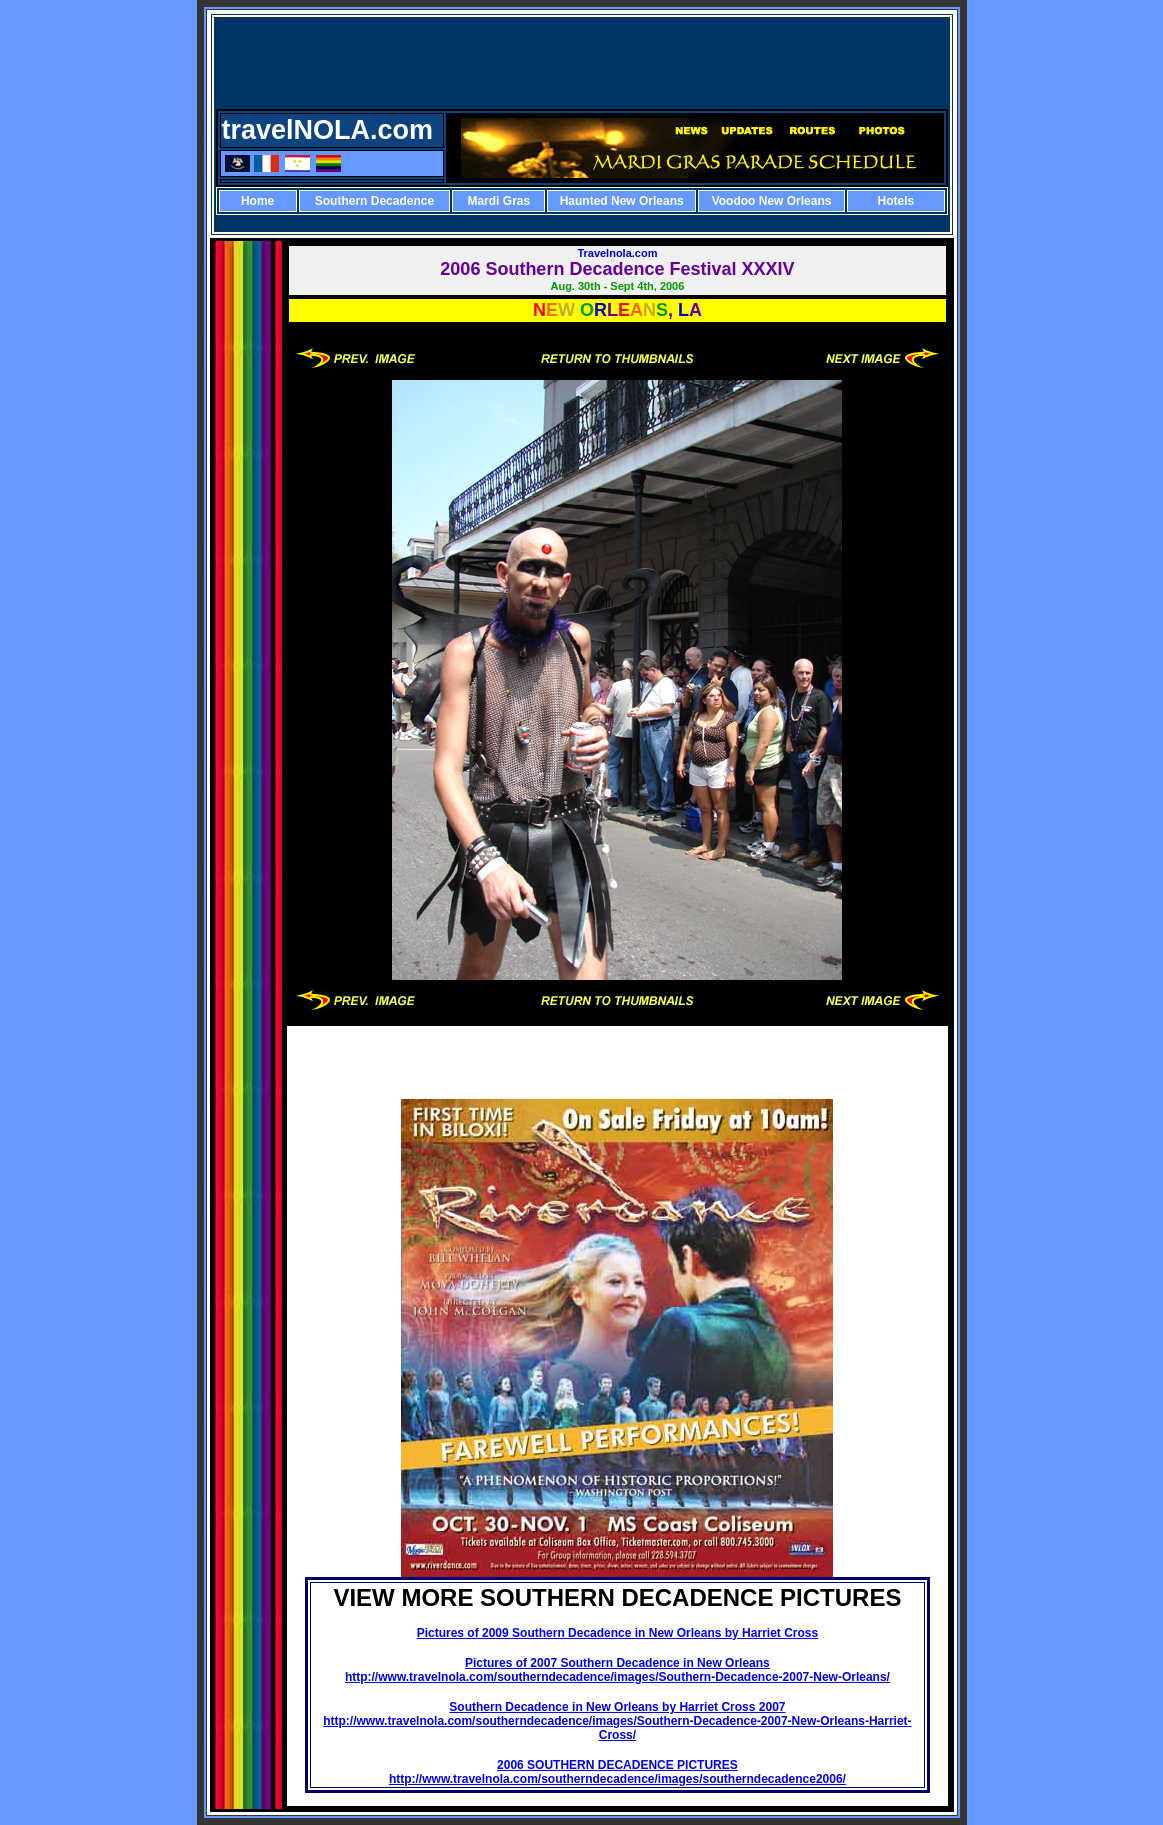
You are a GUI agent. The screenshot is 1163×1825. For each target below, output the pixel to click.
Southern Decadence (374, 201)
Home (257, 201)
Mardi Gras (498, 201)
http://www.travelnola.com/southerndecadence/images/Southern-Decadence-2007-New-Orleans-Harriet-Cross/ (617, 1728)
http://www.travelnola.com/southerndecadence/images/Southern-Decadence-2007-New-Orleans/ (617, 1677)
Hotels (895, 201)
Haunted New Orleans (622, 201)
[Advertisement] (582, 64)
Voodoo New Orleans (772, 201)
